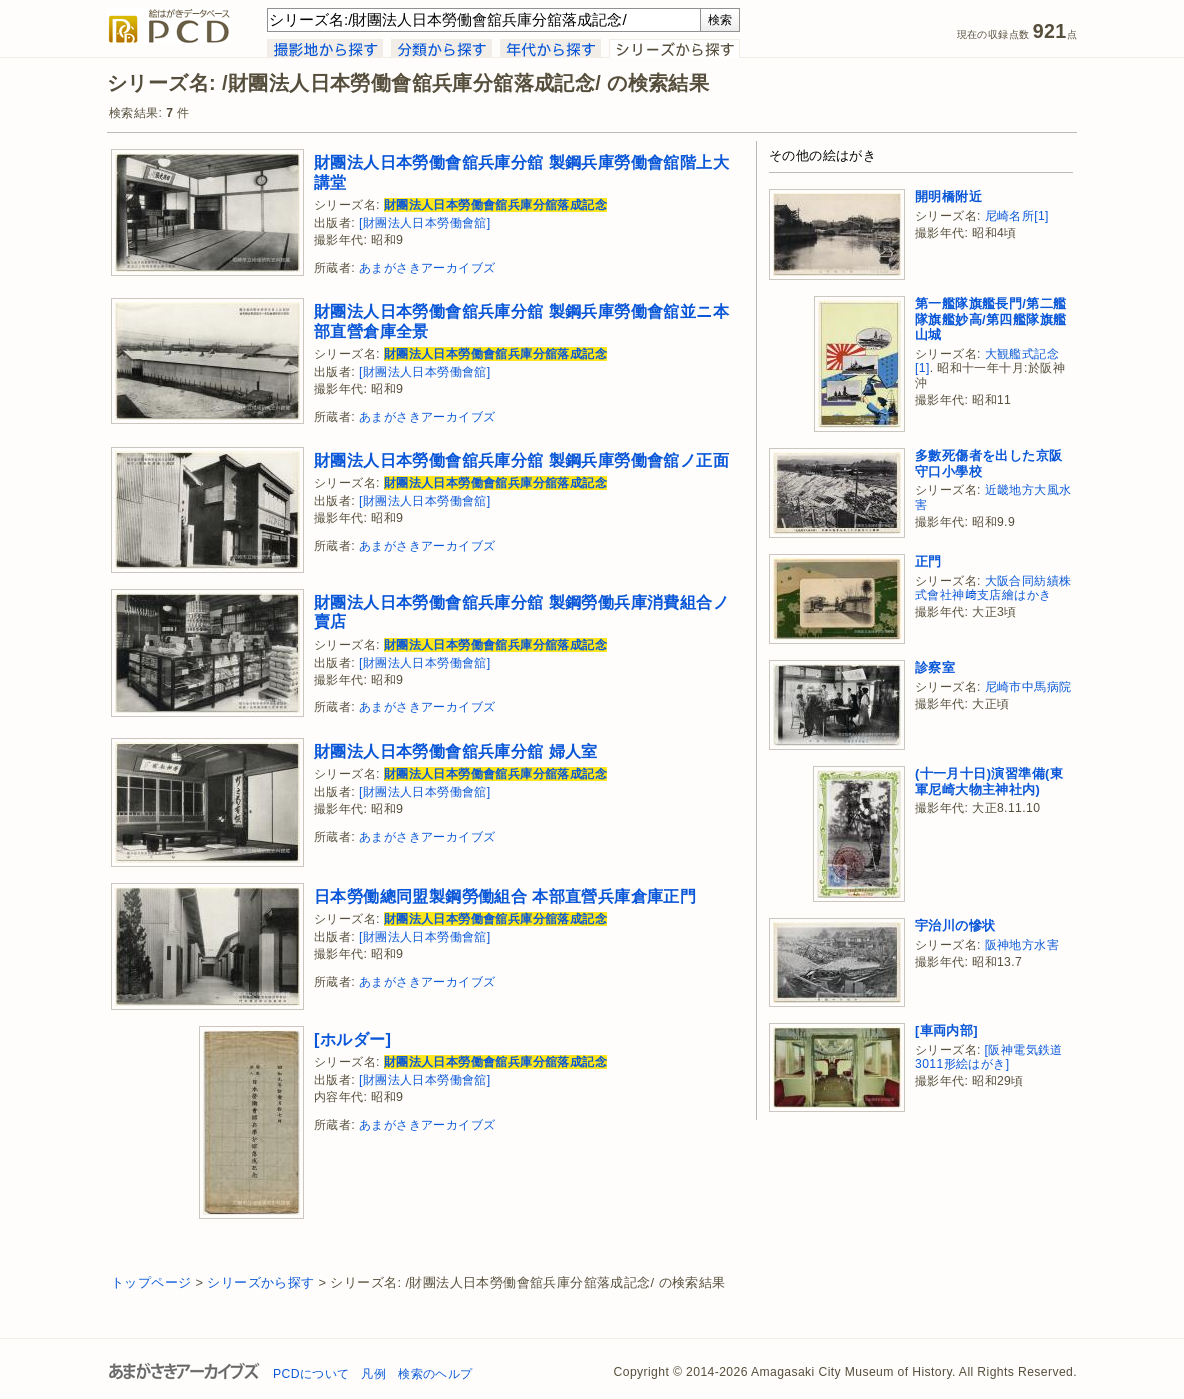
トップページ (151, 1282)
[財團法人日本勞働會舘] (425, 223)
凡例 (373, 1374)
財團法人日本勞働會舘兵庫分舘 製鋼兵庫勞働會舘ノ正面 (521, 460)
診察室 (935, 667)
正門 (928, 561)
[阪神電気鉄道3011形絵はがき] (989, 1057)
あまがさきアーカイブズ (427, 268)
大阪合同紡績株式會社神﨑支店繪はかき (993, 588)
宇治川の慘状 (955, 925)
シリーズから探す (260, 1282)
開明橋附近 (948, 196)
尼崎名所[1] (1017, 216)
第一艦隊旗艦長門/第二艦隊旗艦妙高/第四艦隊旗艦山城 (990, 319)
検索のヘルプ (435, 1374)
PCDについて (311, 1374)
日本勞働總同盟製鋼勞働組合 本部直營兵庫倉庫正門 (505, 896)
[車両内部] (946, 1030)
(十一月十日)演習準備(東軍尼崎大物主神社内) (989, 781)
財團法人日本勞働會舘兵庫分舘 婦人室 (456, 751)
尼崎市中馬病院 (1028, 687)
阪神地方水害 (1022, 945)
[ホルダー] (352, 1039)
